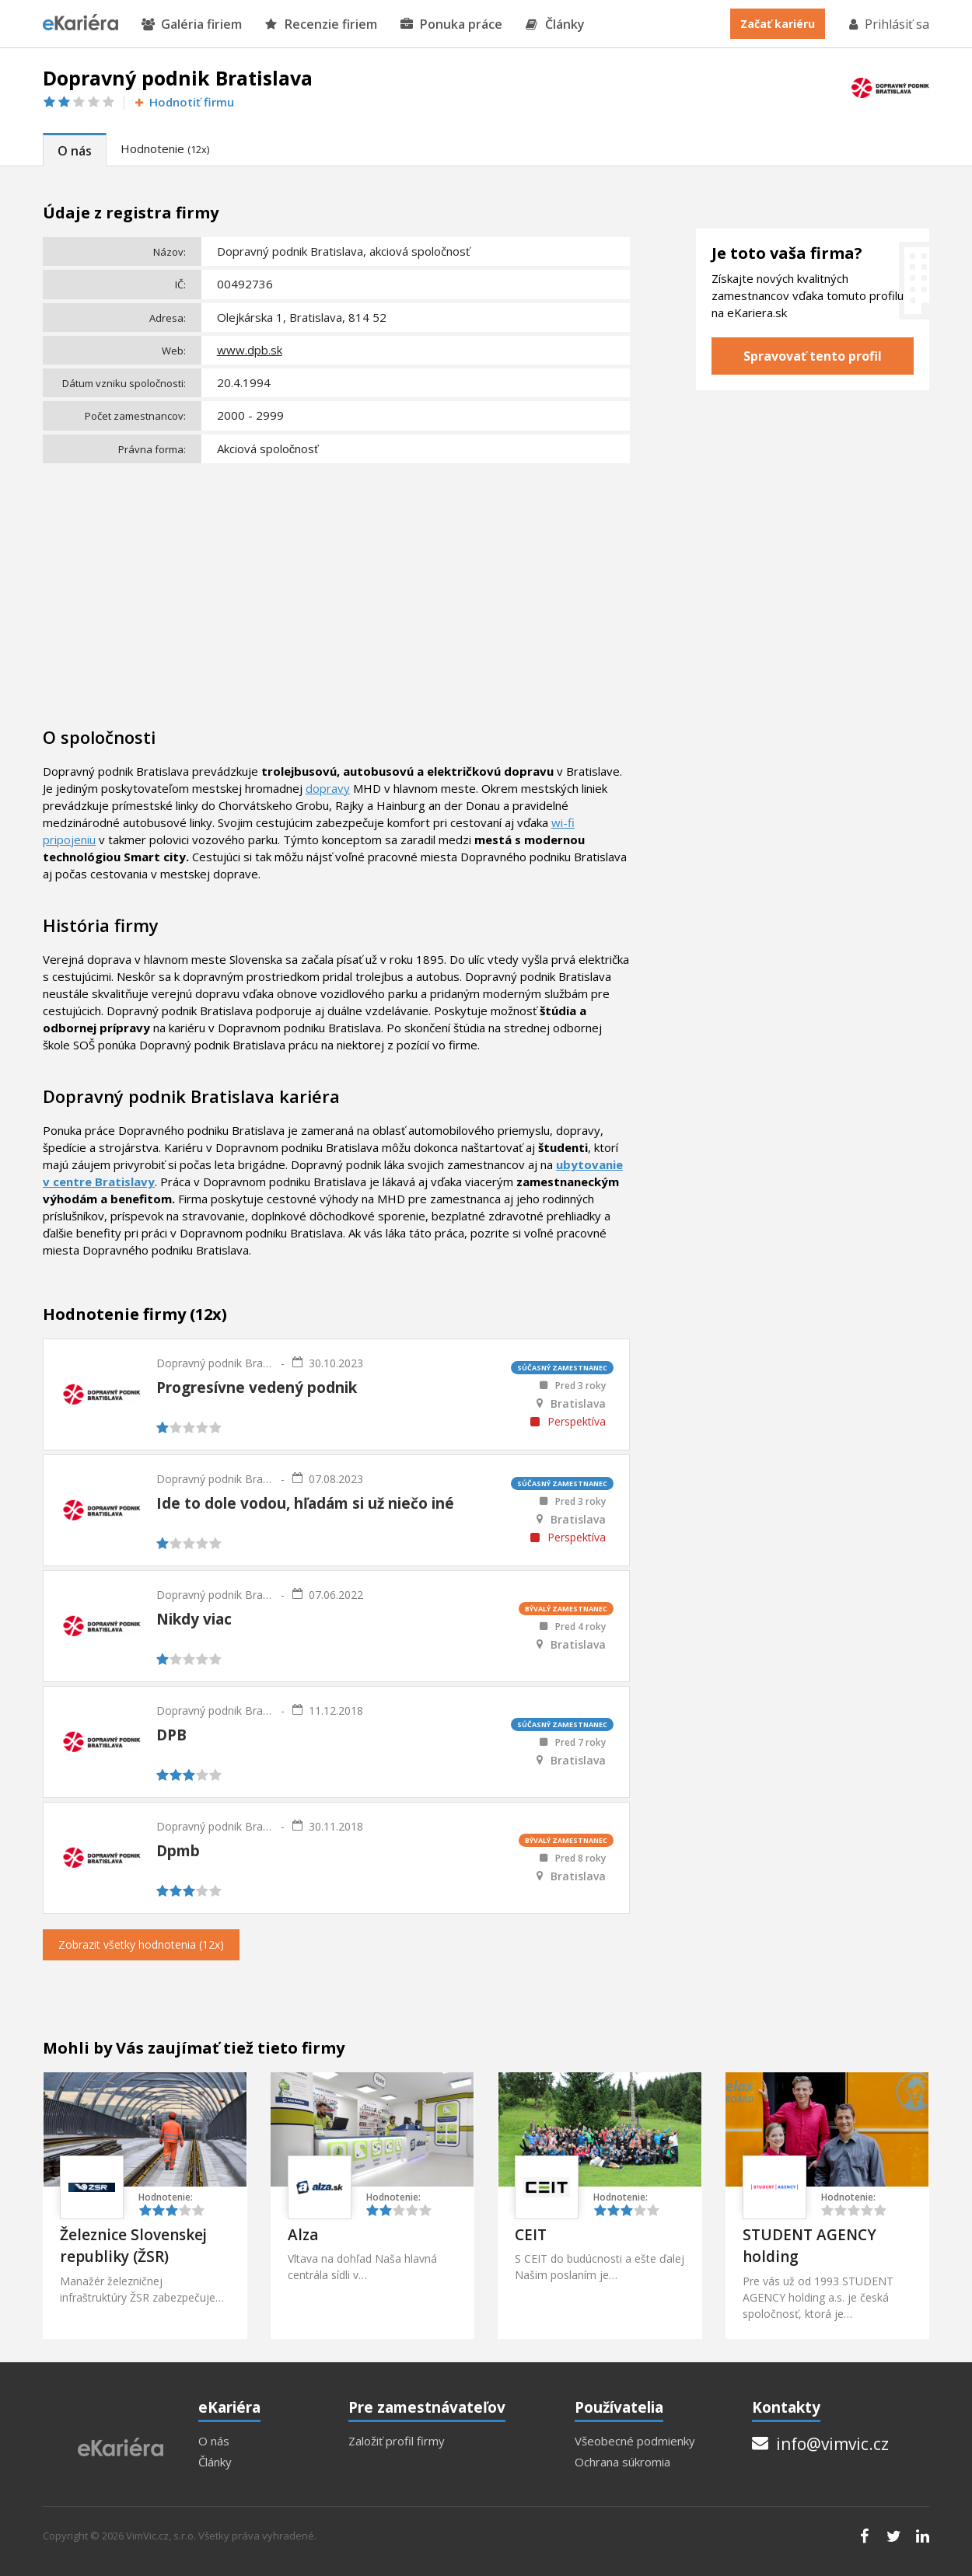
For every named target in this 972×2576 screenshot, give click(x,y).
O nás (75, 150)
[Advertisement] (336, 585)
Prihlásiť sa (888, 24)
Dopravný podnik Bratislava (214, 1363)
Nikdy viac (194, 1619)
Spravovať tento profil (812, 356)
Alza (303, 2235)
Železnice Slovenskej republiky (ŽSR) (133, 2246)
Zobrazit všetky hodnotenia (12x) (141, 1944)
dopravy (328, 788)
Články (555, 24)
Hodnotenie (165, 148)
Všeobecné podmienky (635, 2441)
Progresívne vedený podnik (256, 1387)
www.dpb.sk (249, 350)
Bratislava (578, 1404)
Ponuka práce (451, 24)
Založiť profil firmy (396, 2441)
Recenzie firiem (321, 24)
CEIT (531, 2235)
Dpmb (178, 1851)
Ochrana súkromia (622, 2462)
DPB (171, 1735)
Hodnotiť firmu (183, 102)
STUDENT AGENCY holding (809, 2246)
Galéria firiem (192, 24)
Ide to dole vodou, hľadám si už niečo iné (305, 1503)
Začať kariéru (777, 23)
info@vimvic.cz (820, 2444)
